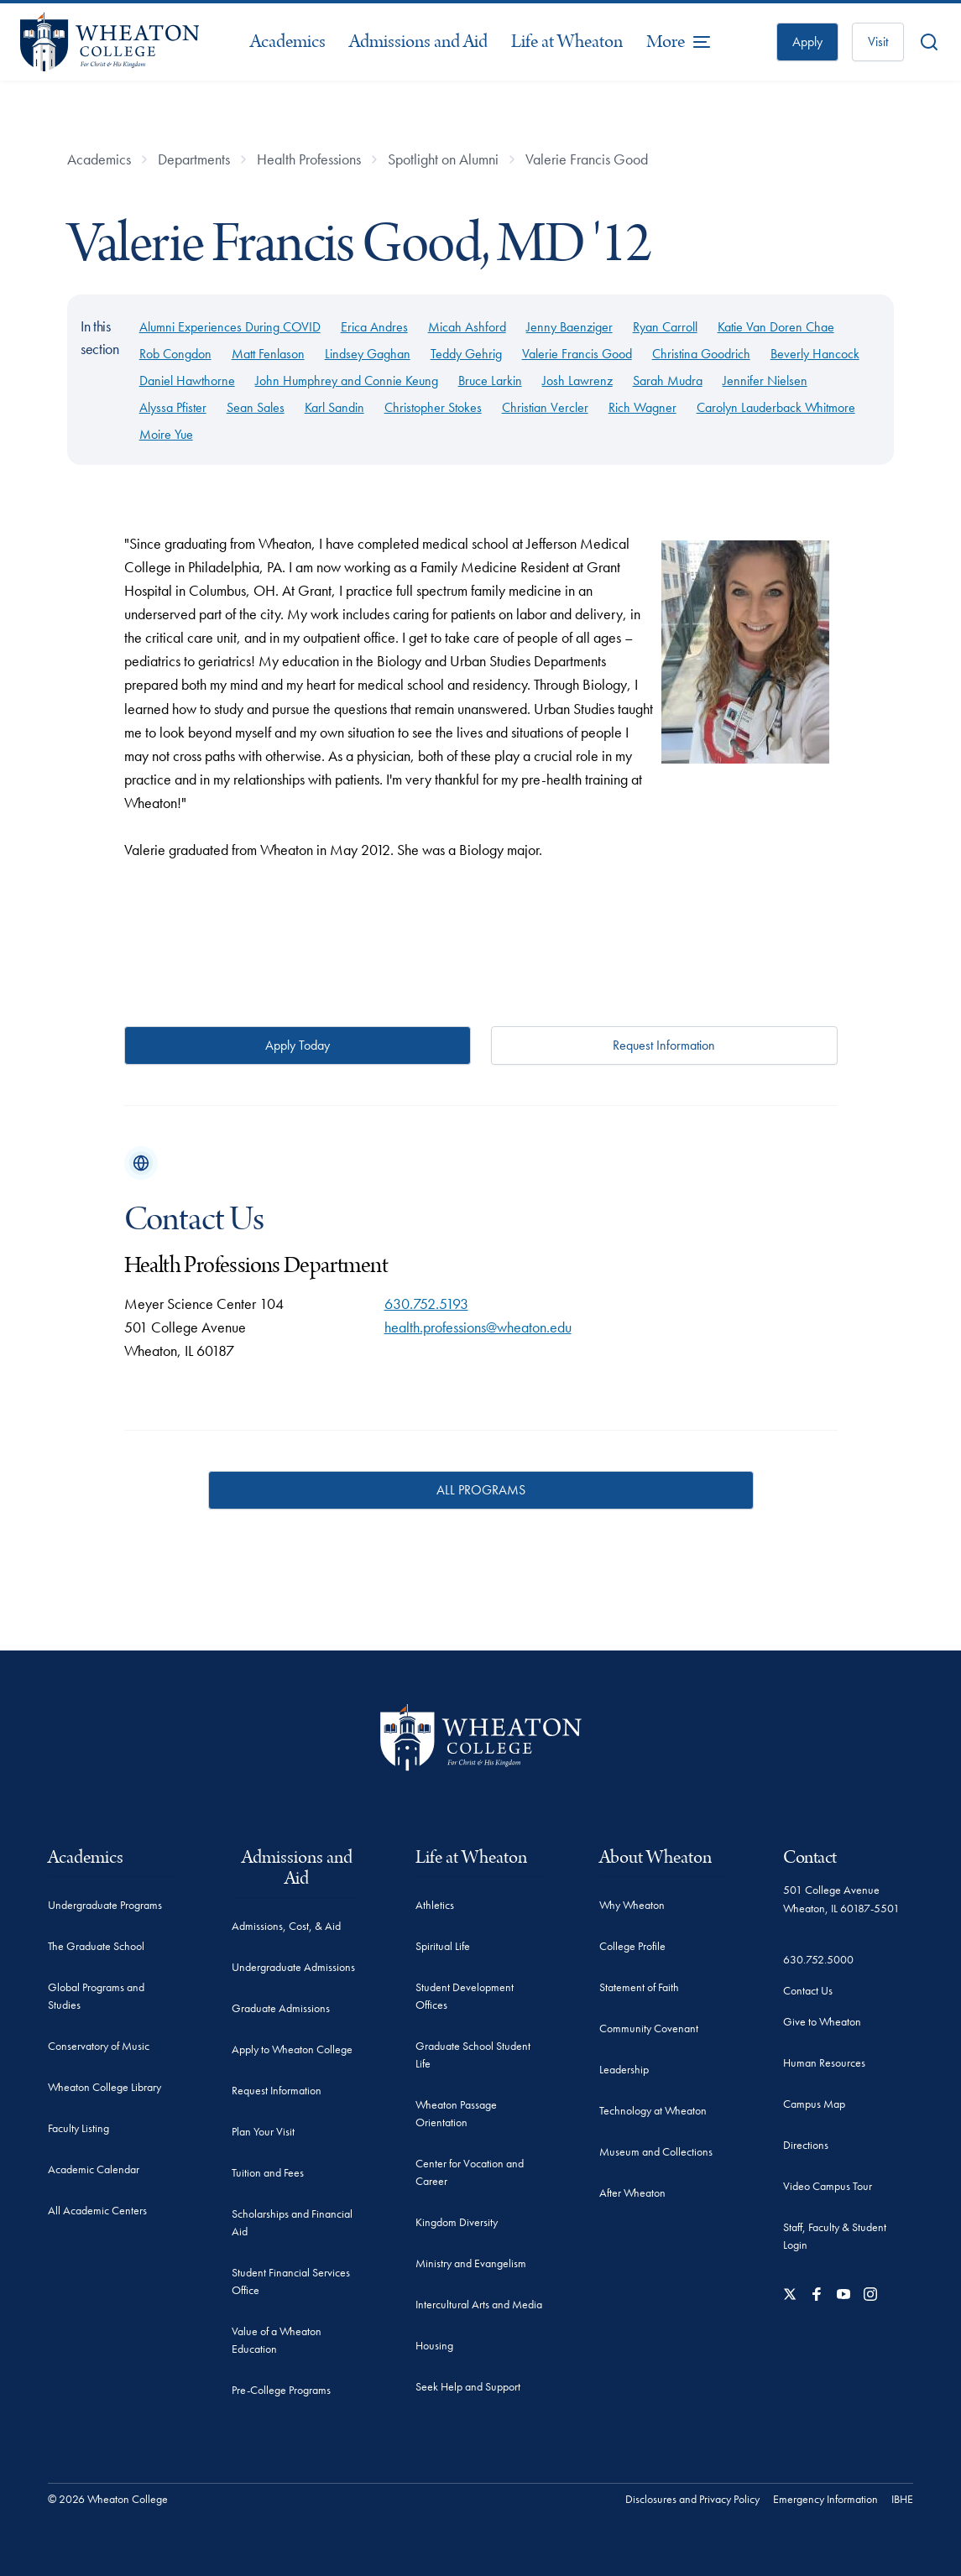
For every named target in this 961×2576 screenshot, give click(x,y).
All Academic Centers (97, 2210)
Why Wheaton (632, 1904)
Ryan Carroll (665, 327)
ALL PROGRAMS (480, 1490)
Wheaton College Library (104, 2086)
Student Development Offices (464, 1995)
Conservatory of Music (98, 2045)
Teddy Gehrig (466, 353)
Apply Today (297, 1045)
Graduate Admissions (281, 2007)
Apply (807, 41)
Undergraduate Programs (105, 1904)
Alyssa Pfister (172, 407)
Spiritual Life (442, 1945)
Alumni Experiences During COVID (230, 327)
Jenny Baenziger (569, 327)
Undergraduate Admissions (293, 1966)
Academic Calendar (93, 2169)
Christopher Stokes (433, 407)
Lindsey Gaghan (367, 353)
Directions (805, 2144)
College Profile (632, 1945)
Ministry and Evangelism (470, 2263)
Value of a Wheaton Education (276, 2339)
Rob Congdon (175, 353)
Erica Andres (374, 327)
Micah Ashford (467, 327)
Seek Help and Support (467, 2386)
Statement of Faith (639, 1987)
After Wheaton (632, 2192)
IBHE (902, 2498)
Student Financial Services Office (291, 2281)
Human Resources (824, 2062)
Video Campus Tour (827, 2185)
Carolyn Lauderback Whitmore (776, 407)
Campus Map (814, 2103)
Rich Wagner (642, 407)
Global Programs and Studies (96, 1995)
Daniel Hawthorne (187, 380)
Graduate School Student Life (472, 2054)
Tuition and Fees (268, 2172)
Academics (288, 41)
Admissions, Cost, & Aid (286, 1925)
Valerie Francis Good (586, 159)
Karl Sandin (334, 407)
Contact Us (808, 1990)
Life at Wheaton (567, 41)
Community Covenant (648, 2028)
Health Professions (309, 159)
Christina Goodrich (701, 353)
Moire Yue (166, 434)
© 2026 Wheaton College (108, 2498)
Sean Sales (256, 407)
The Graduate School (96, 1945)
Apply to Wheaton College (292, 2049)
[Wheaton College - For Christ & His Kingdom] (481, 1737)
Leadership (624, 2069)
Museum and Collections (656, 2151)
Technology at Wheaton (653, 2110)
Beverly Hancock (814, 353)
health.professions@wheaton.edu (478, 1327)
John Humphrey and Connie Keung (346, 380)
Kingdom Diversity (456, 2221)
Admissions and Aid (418, 41)
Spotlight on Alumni (443, 159)
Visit (878, 41)
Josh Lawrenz (577, 380)
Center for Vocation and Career (469, 2172)
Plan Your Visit (263, 2131)
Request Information (664, 1045)
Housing (434, 2345)
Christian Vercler (545, 407)
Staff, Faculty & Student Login (834, 2235)
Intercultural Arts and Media (478, 2304)
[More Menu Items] (679, 42)
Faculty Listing (78, 2127)
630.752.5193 (426, 1303)
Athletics (434, 1904)
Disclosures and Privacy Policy (692, 2498)
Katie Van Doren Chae (776, 327)
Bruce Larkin (490, 380)
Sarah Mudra (667, 380)
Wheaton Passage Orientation (456, 2113)
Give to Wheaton (822, 2021)
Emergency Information (825, 2498)
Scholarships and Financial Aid (292, 2222)
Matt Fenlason (268, 353)
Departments (194, 159)
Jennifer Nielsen (765, 380)
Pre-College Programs (281, 2389)
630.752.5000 (818, 1959)
